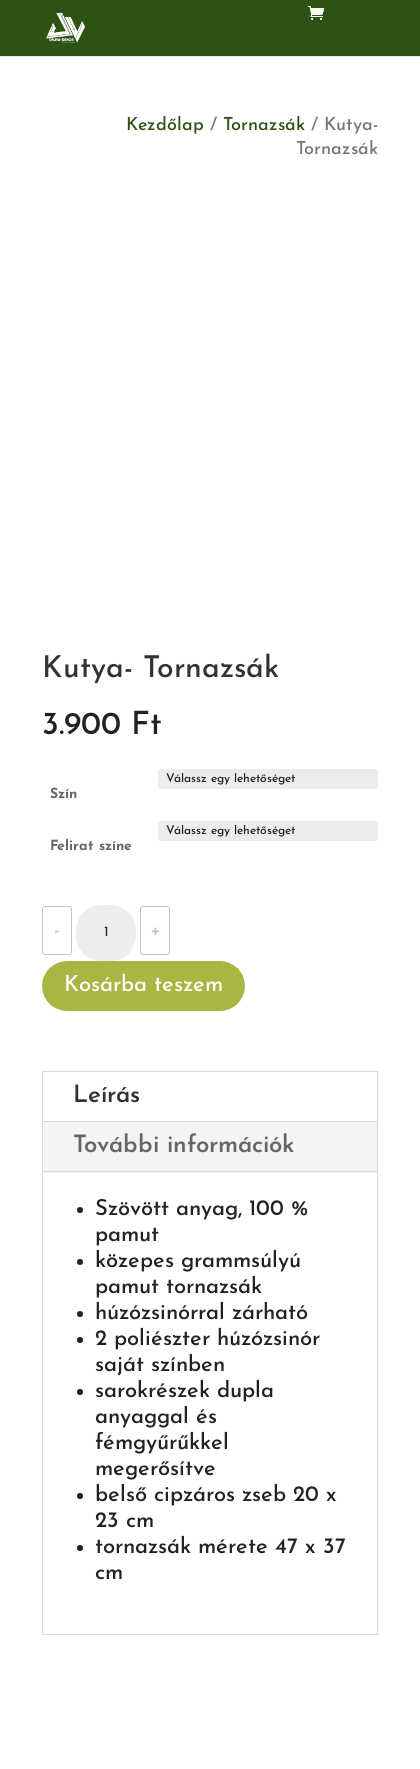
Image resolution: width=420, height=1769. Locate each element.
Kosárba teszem (143, 985)
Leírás (106, 1096)
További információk (183, 1146)
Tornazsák (264, 125)
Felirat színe (91, 846)
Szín (63, 794)
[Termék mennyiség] (106, 933)
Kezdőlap (165, 125)
